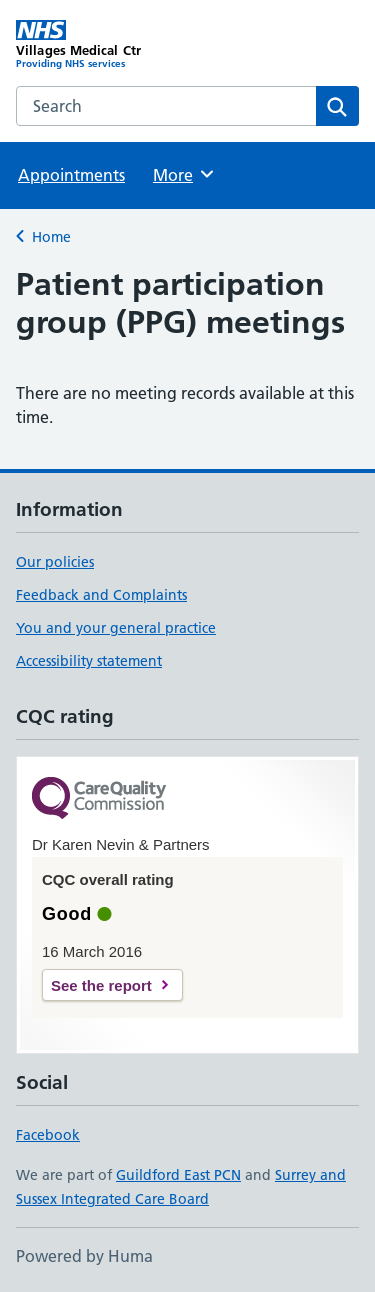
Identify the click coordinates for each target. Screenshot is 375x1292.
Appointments (71, 175)
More (184, 174)
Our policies (55, 562)
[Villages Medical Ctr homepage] (102, 45)
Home (51, 237)
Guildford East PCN (178, 1175)
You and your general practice (116, 628)
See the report (101, 985)
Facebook (48, 1135)
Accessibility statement (89, 661)
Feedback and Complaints (101, 595)
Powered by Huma (84, 1256)
